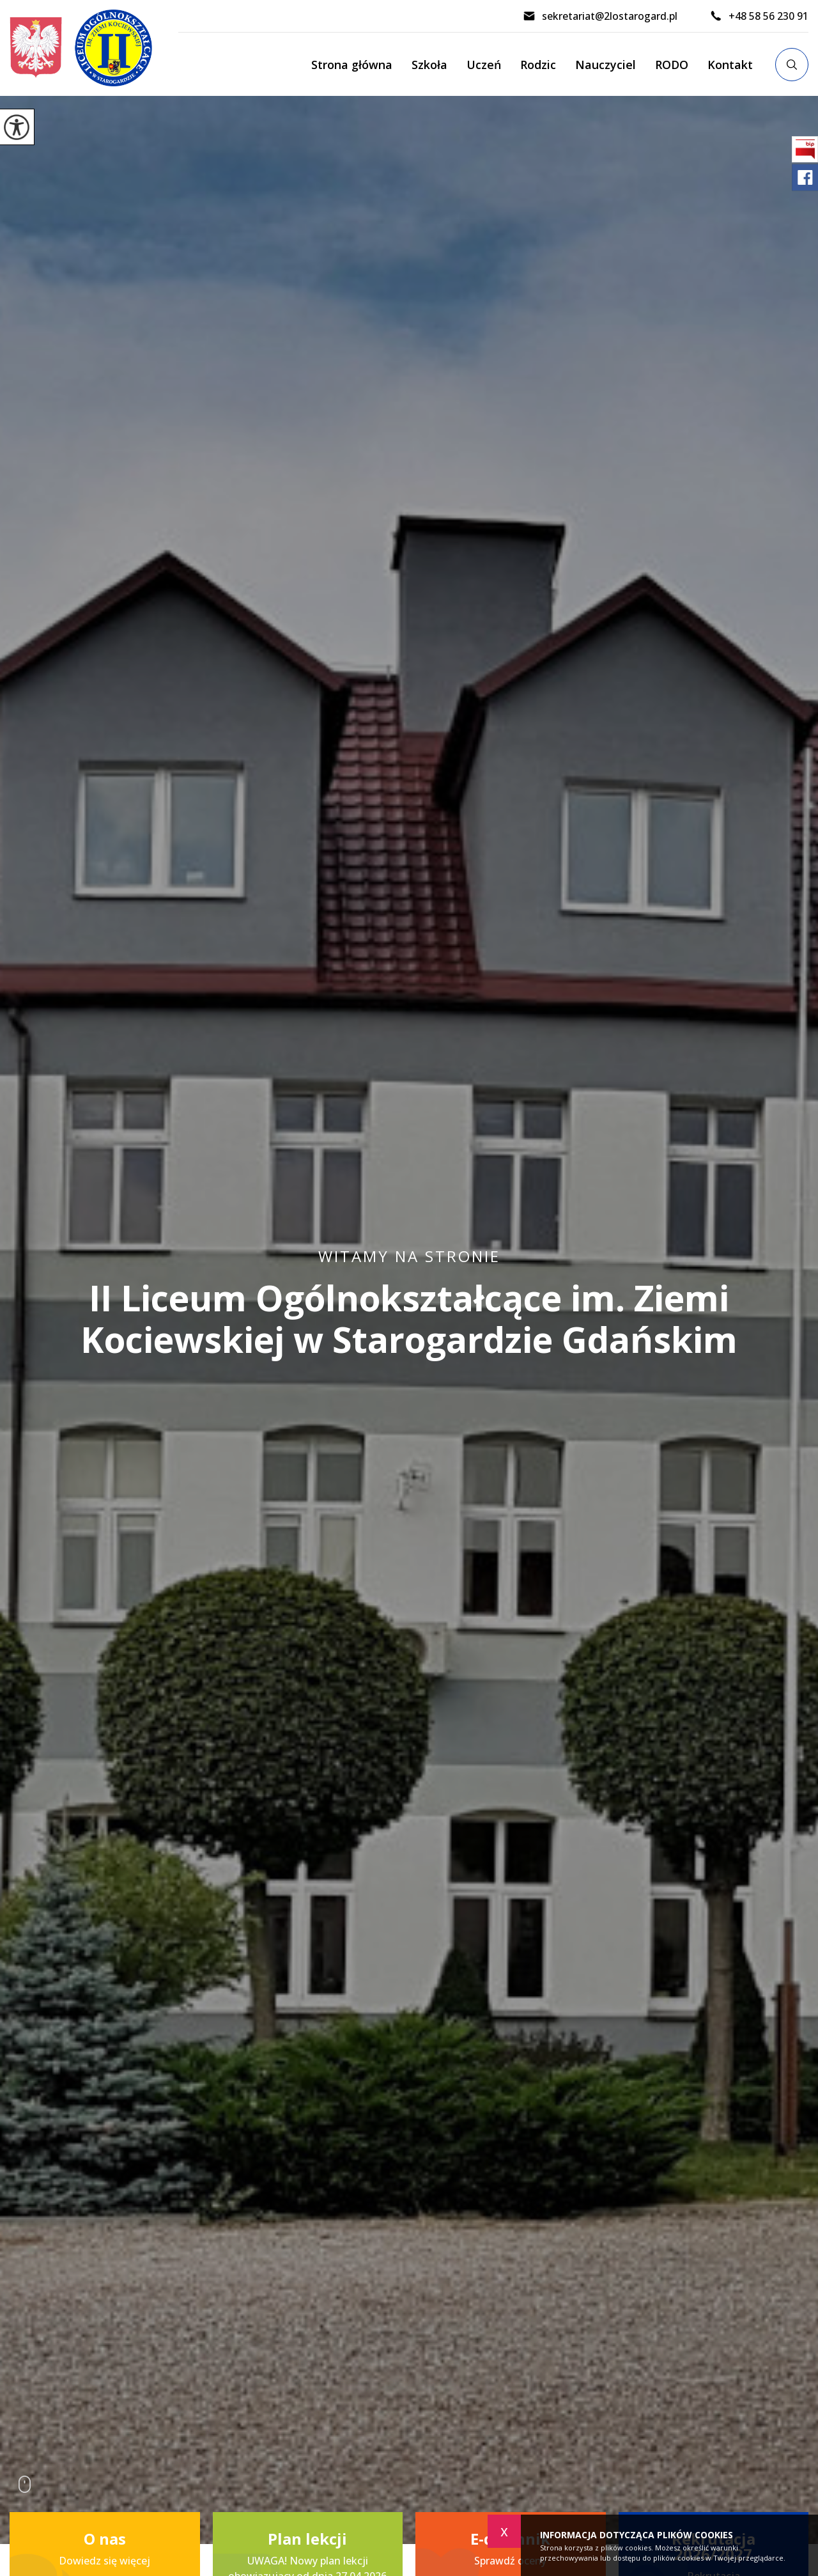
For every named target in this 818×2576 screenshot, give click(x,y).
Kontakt (730, 64)
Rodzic (538, 64)
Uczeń (484, 64)
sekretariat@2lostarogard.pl (600, 16)
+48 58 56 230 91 (758, 16)
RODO (671, 64)
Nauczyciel (605, 64)
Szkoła (429, 64)
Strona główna (351, 64)
